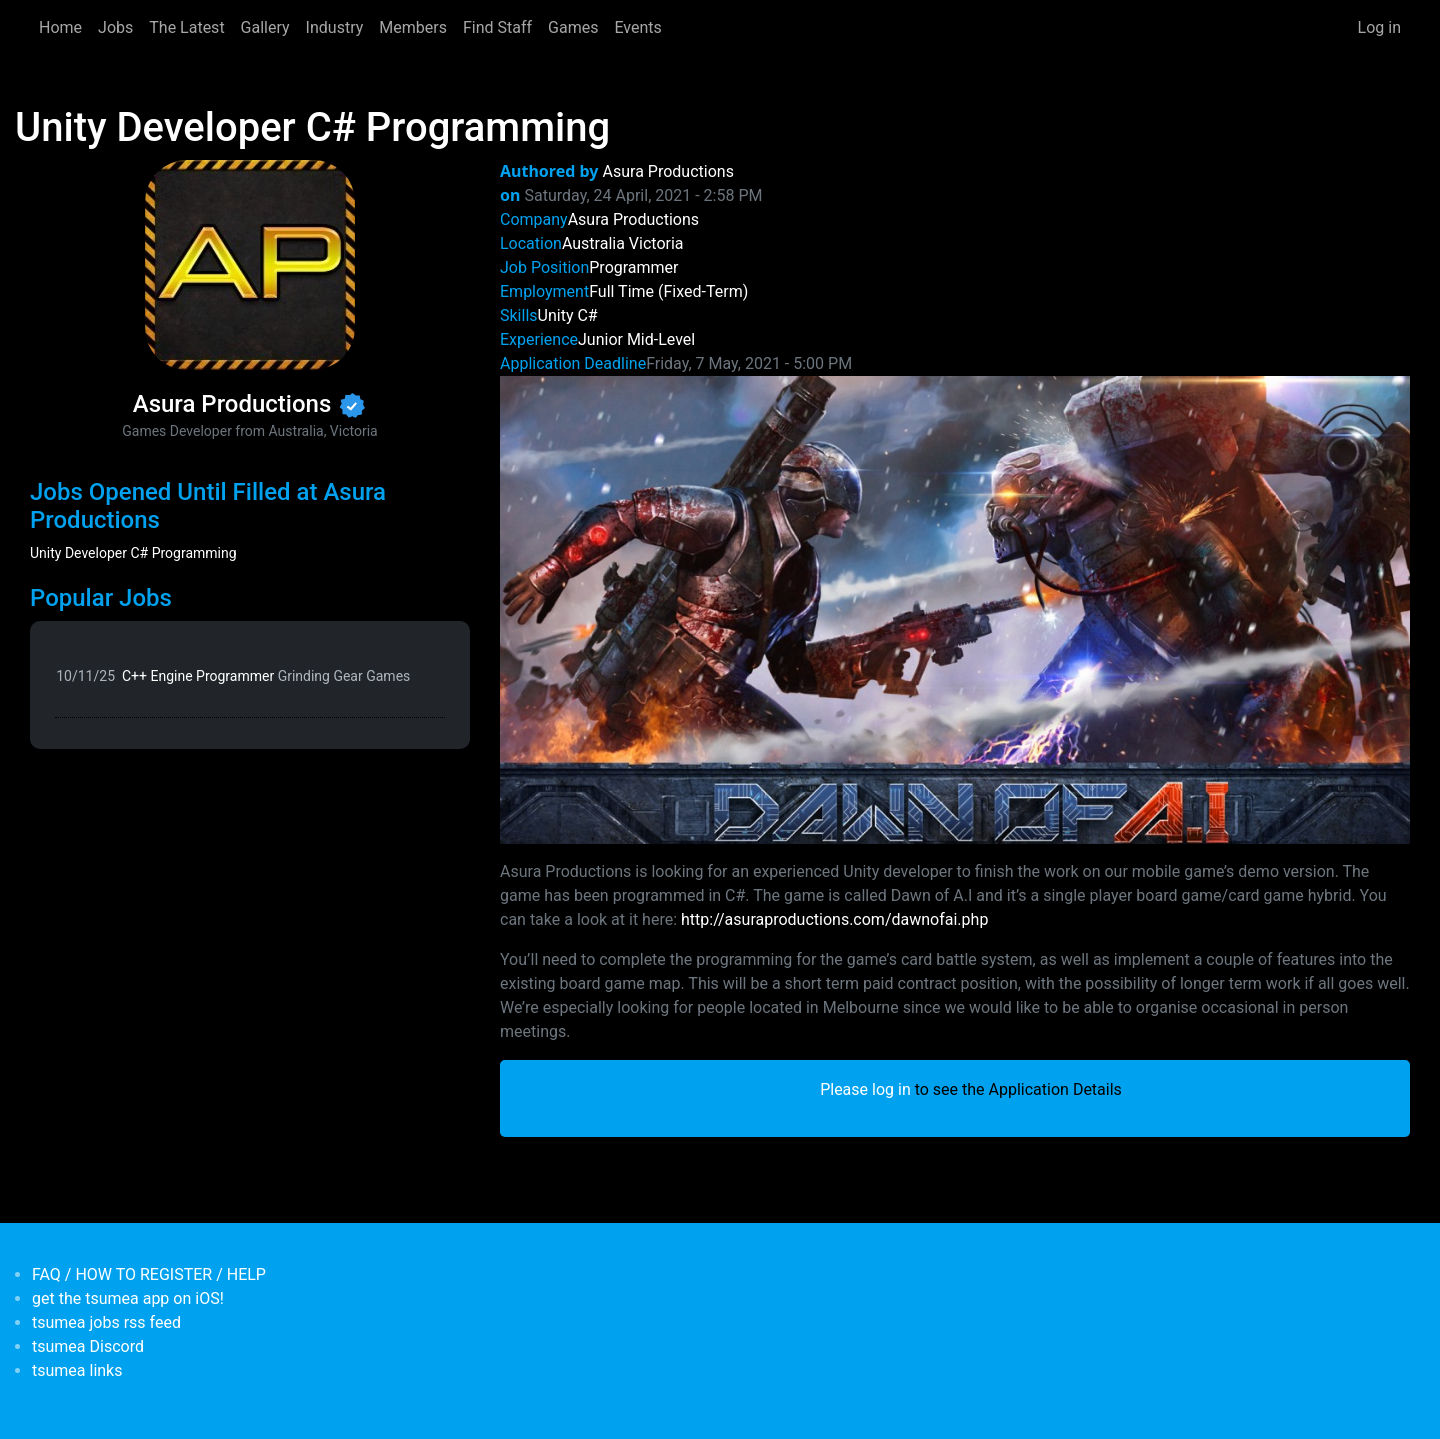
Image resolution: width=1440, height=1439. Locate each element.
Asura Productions (668, 171)
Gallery (265, 27)
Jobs (115, 27)
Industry (335, 27)
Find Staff (497, 27)
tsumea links (77, 1370)
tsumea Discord (88, 1346)
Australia (593, 243)
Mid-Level (661, 339)
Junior (600, 339)
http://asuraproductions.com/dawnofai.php (834, 919)
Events (637, 27)
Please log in (865, 1089)
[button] (955, 608)
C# (587, 315)
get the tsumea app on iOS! (128, 1298)
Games (573, 27)
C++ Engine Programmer (266, 676)
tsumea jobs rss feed (106, 1322)
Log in (1379, 27)
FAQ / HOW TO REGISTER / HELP (149, 1274)
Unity (556, 315)
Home (60, 27)
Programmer (633, 267)
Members (413, 27)
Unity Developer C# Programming (133, 553)
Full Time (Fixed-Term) (668, 291)
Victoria (656, 243)
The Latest (186, 27)
